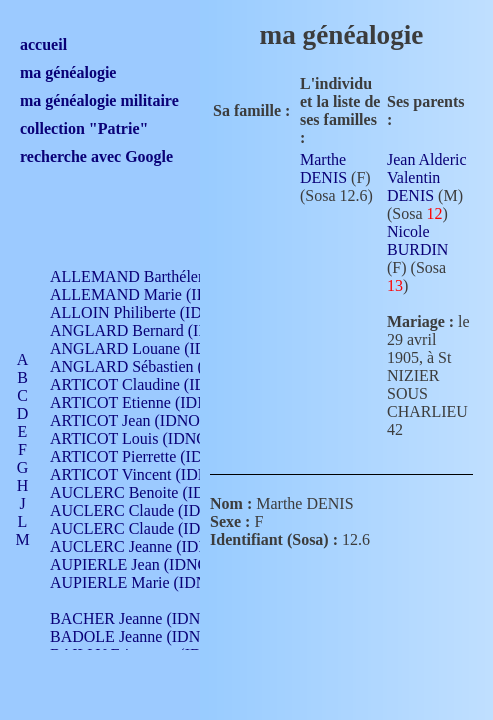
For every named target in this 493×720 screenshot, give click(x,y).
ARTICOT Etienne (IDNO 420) (152, 402)
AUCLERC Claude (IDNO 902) (153, 510)
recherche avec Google (96, 156)
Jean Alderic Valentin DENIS (427, 177)
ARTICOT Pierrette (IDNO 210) (154, 456)
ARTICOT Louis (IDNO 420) (145, 438)
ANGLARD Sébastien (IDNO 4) (155, 366)
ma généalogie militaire (99, 100)
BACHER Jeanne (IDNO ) (135, 618)
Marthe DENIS (323, 168)
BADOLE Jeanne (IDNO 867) (147, 636)
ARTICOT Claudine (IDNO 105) (156, 384)
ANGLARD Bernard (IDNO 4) (150, 330)
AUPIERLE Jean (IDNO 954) (146, 564)
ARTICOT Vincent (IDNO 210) (152, 474)
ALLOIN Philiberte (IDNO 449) (154, 312)
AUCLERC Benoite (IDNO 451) (155, 492)
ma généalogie (68, 72)
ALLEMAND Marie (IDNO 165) (157, 294)
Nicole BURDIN (417, 240)
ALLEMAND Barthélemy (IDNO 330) (175, 276)
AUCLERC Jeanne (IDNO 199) (152, 546)
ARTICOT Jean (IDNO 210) (141, 420)
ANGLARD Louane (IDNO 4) (148, 348)
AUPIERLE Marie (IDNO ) (139, 582)
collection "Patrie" (84, 128)
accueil (43, 44)
